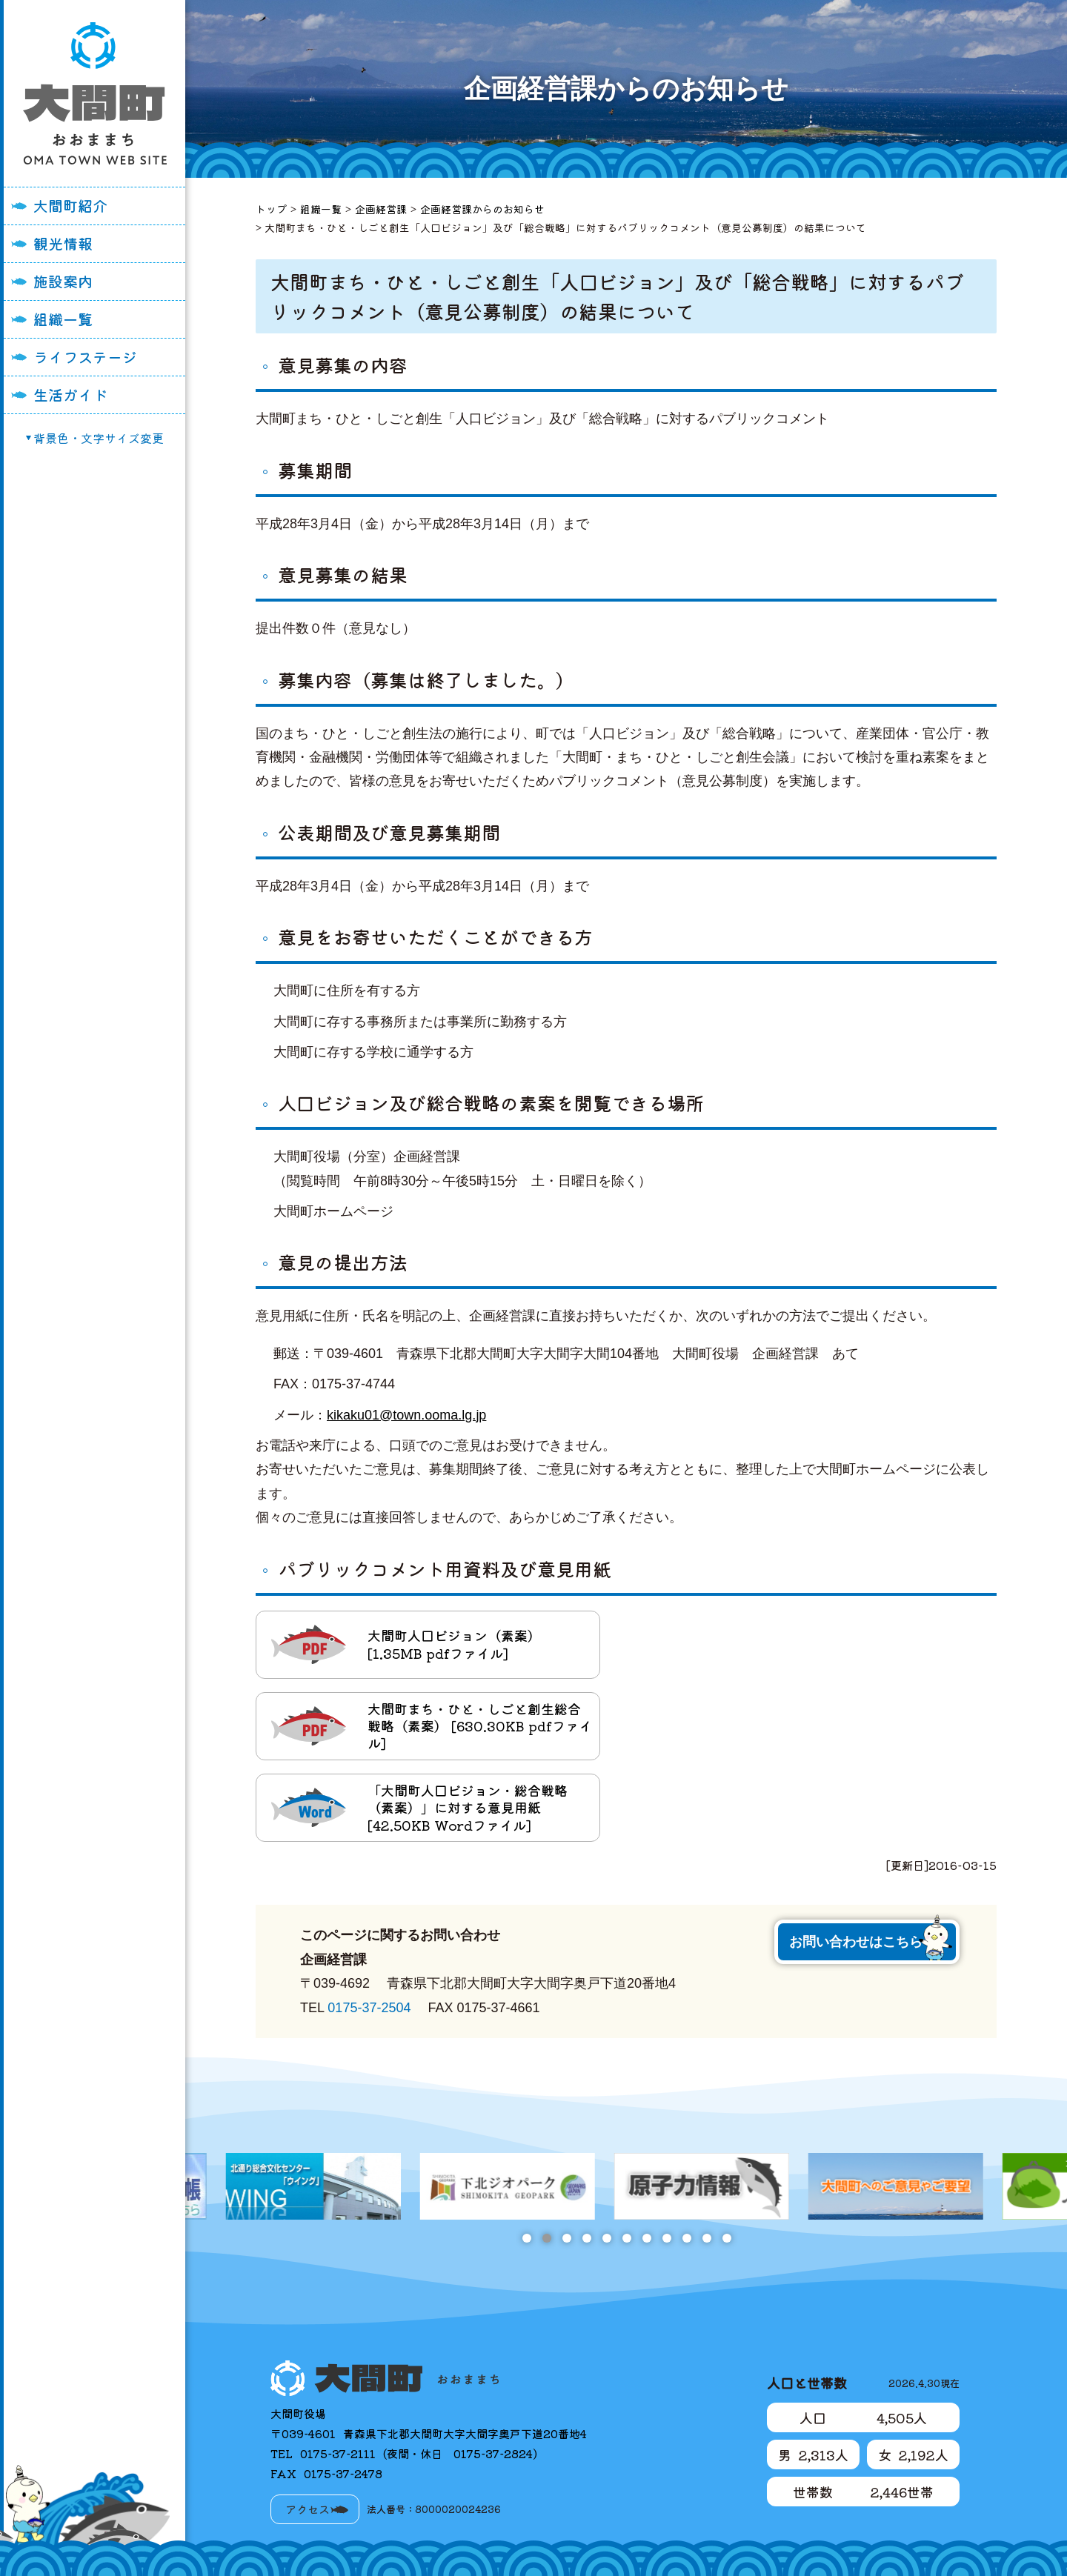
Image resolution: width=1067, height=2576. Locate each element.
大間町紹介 (70, 205)
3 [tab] (566, 2238)
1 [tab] (526, 2238)
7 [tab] (646, 2238)
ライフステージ (85, 356)
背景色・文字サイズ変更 (98, 438)
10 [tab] (706, 2238)
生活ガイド (70, 394)
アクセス (307, 2509)
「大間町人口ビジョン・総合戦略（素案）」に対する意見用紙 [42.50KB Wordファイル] (468, 1807)
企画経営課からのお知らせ (482, 209)
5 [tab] (606, 2238)
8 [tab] (666, 2238)
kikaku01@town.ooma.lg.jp (406, 1415)
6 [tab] (626, 2238)
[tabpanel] (626, 2186)
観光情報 (63, 243)
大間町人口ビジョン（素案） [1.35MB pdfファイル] (454, 1643)
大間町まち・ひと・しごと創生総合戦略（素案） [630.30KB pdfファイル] (480, 1726)
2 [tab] (546, 2238)
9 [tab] (686, 2238)
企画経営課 (381, 209)
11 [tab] (726, 2238)
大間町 (95, 93)
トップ (271, 209)
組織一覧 (63, 319)
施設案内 (63, 281)
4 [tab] (586, 2238)
